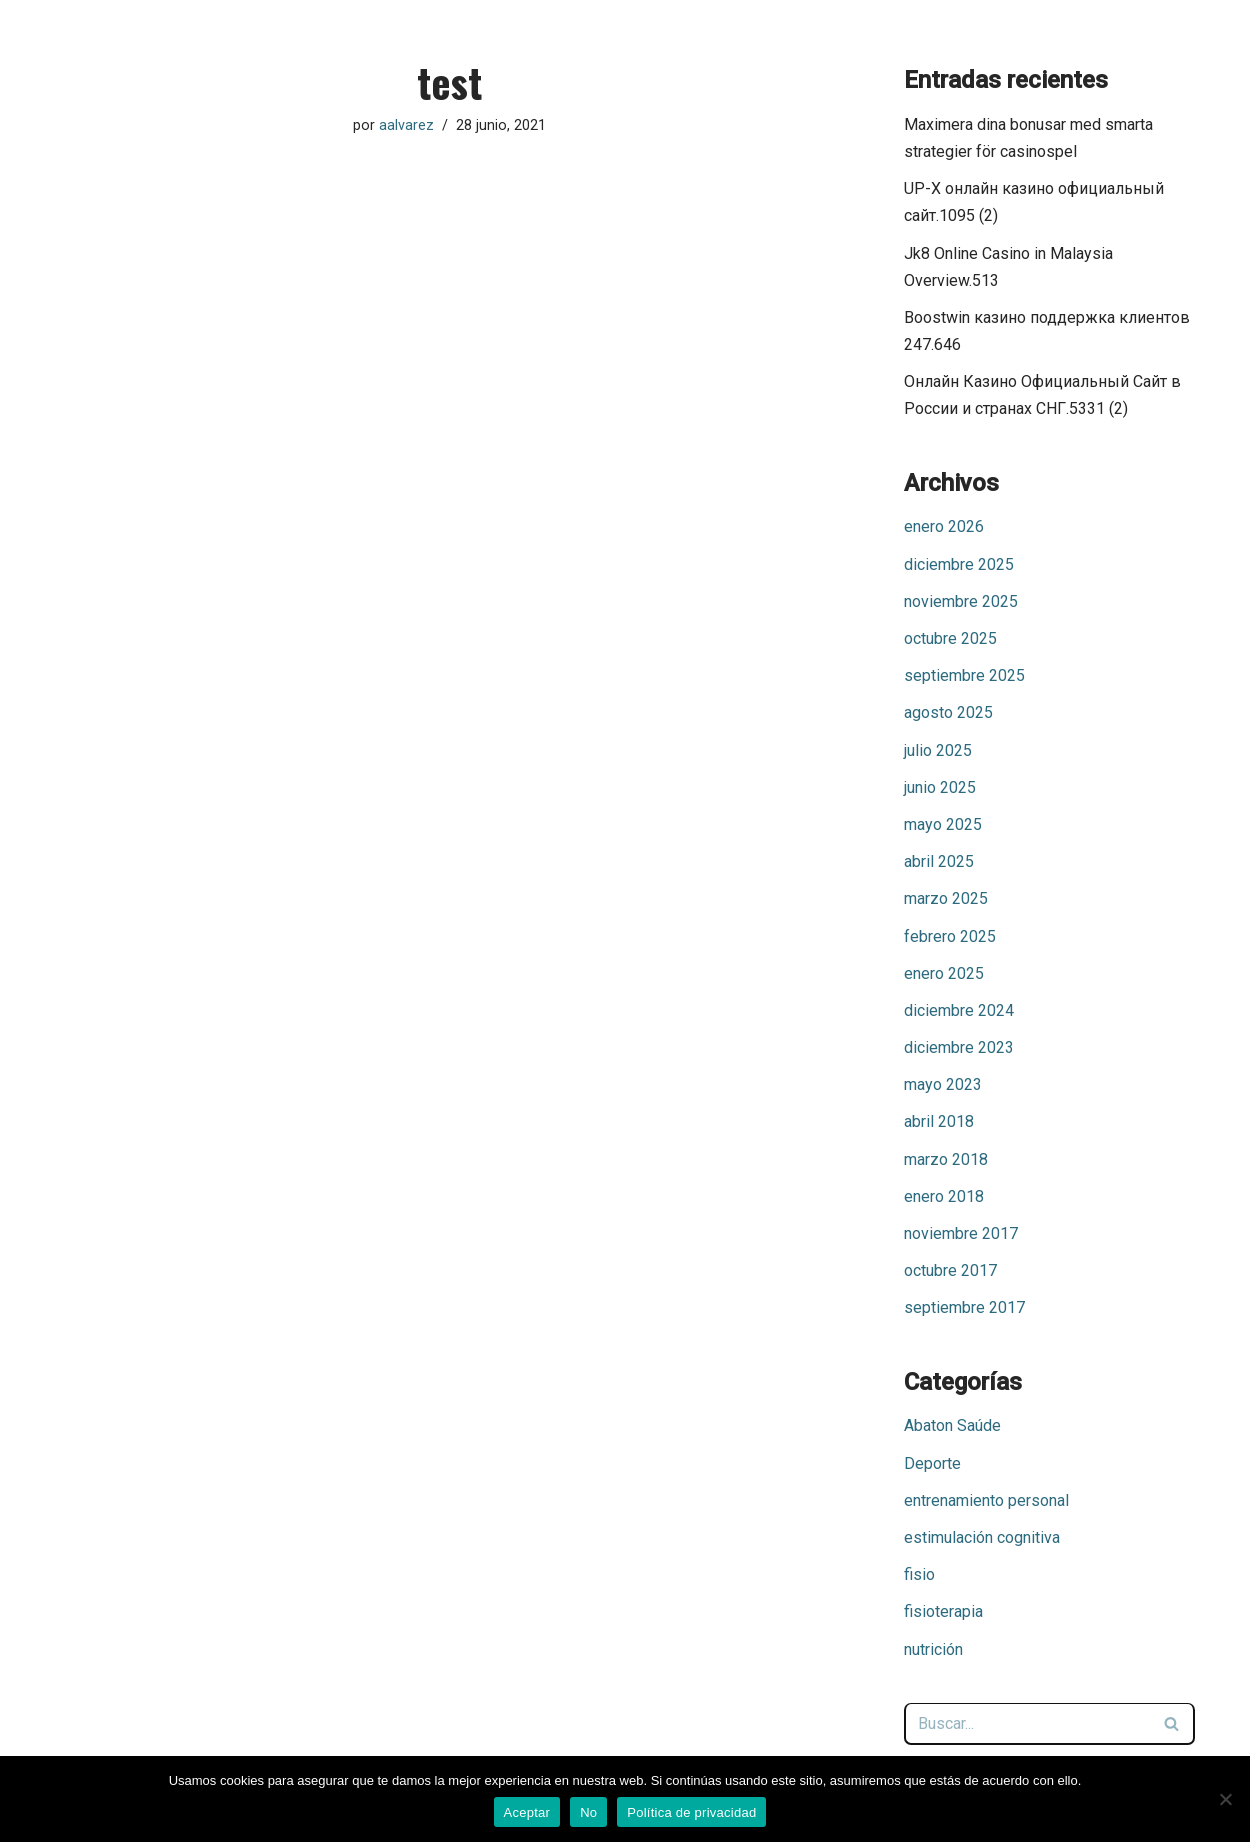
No (588, 1812)
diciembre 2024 (959, 1010)
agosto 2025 (948, 712)
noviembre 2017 (961, 1233)
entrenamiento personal (986, 1500)
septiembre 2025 (964, 675)
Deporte (932, 1463)
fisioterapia (943, 1611)
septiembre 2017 (964, 1307)
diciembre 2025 (959, 564)
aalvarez (406, 125)
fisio (919, 1574)
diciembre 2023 (959, 1047)
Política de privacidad (691, 1812)
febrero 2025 (950, 936)
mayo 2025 (943, 824)
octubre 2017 (950, 1270)
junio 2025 (940, 787)
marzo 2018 (946, 1159)
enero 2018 (944, 1196)
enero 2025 (944, 973)
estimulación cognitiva (982, 1537)
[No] (1225, 1799)
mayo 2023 (943, 1084)
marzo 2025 (946, 898)
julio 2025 (938, 750)
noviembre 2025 (961, 601)
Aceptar (527, 1812)
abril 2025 (939, 861)
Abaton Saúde (952, 1425)
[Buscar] (1027, 1724)
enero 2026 (944, 526)
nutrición (933, 1649)
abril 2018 (939, 1121)
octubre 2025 (950, 638)
